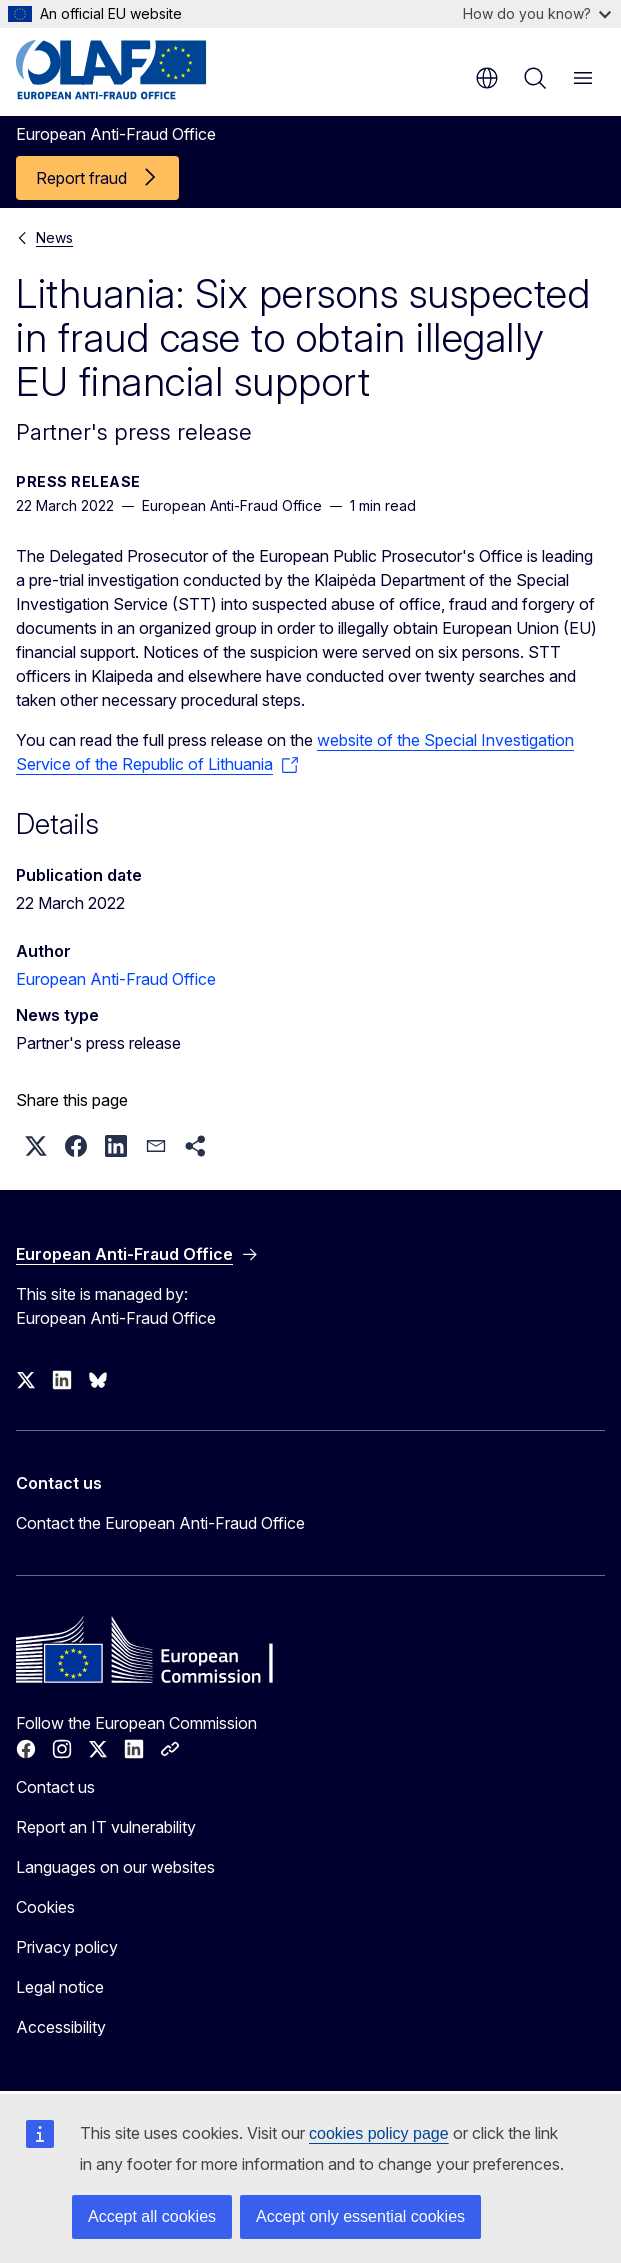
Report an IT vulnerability (106, 1827)
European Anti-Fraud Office (116, 979)
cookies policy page (379, 2133)
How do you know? (537, 13)
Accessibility (61, 2027)
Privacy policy (67, 1947)
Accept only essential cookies (360, 2216)
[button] (36, 1146)
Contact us (55, 1787)
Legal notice (60, 1987)
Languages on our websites (115, 1867)
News (54, 237)
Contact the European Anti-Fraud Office (160, 1523)
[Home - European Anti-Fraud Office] (136, 70)
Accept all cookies (152, 2216)
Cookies (45, 1907)
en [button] (487, 78)
